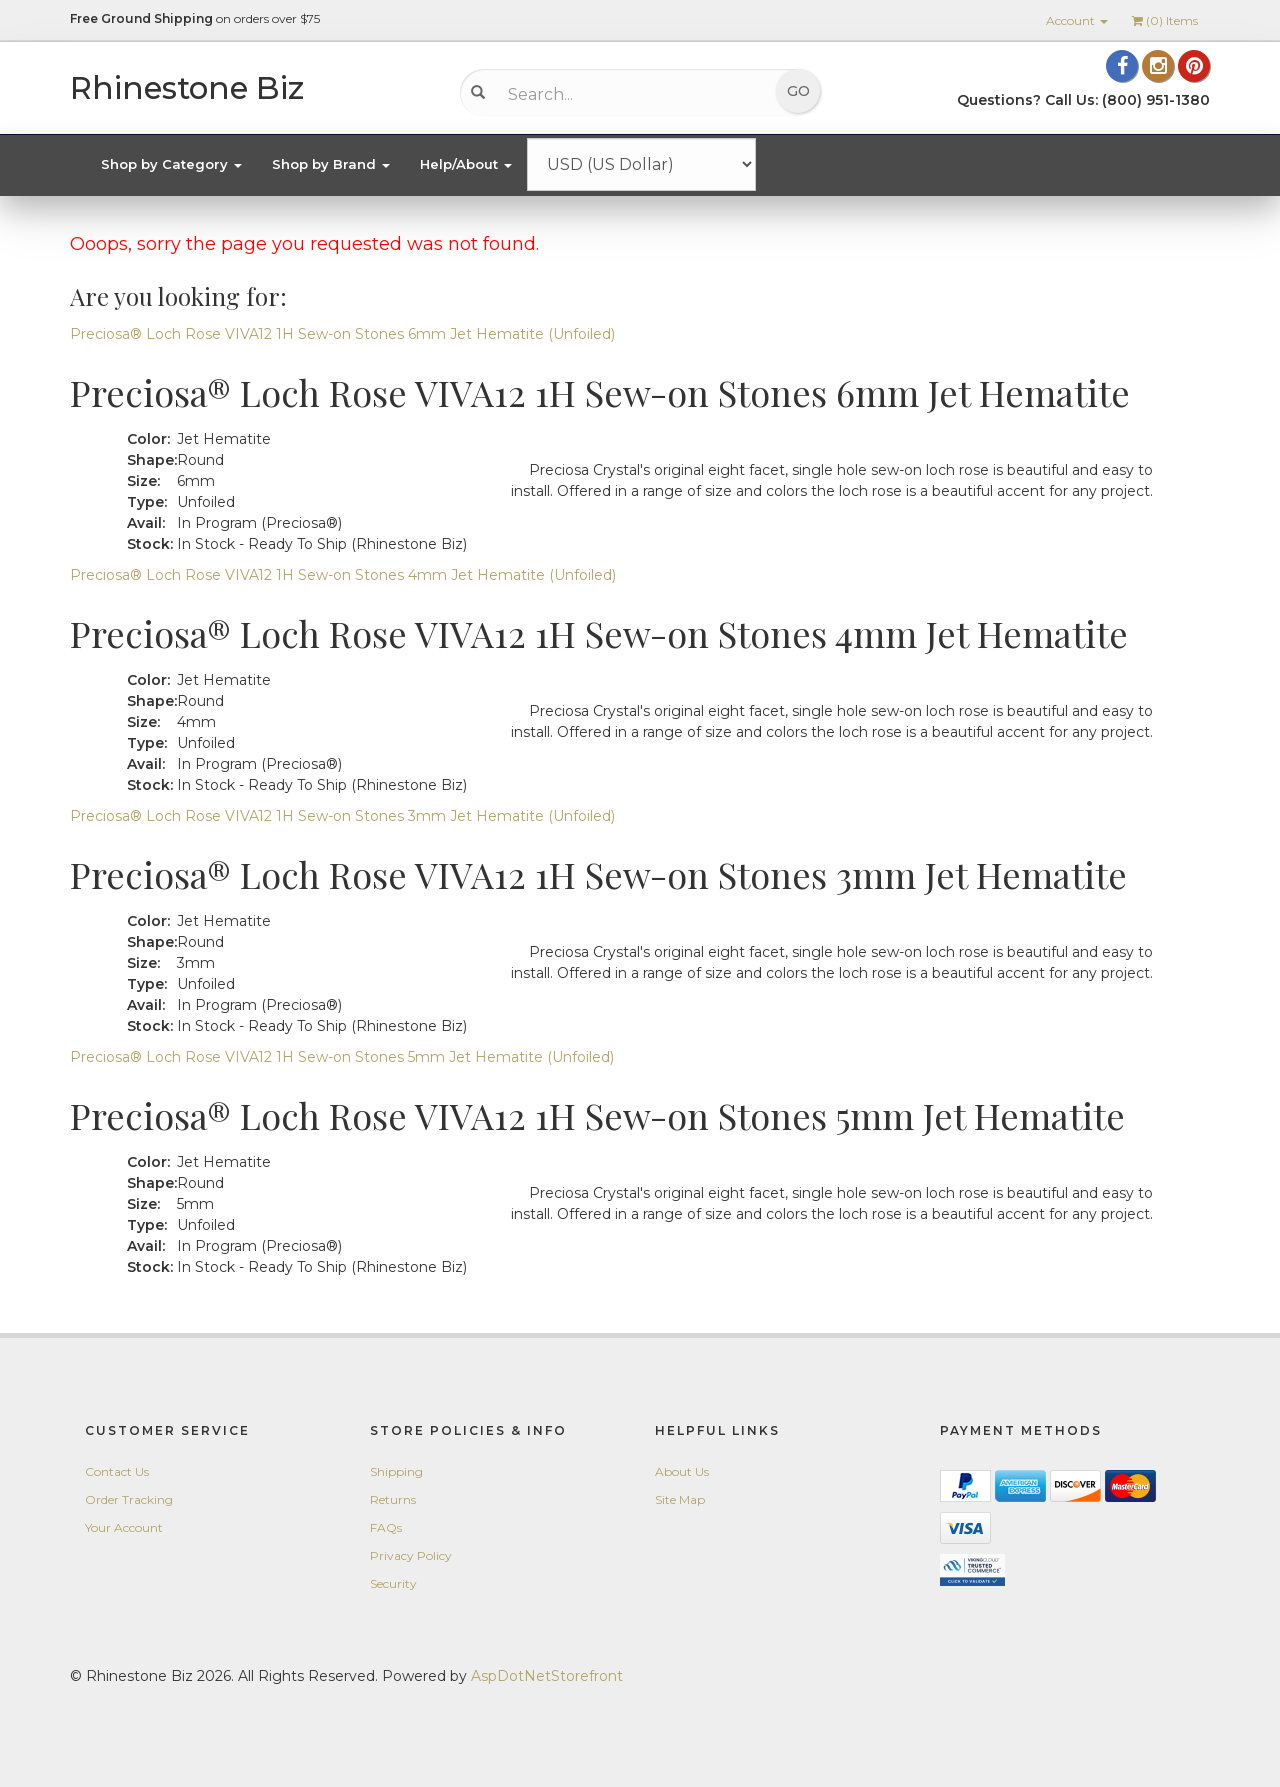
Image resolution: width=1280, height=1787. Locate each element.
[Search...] (625, 94)
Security (393, 1583)
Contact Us (117, 1471)
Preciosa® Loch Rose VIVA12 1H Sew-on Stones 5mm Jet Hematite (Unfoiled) (342, 1057)
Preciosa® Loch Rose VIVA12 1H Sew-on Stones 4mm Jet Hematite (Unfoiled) (343, 575)
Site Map (680, 1499)
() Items (1165, 20)
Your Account (124, 1527)
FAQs (386, 1527)
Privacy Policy (411, 1555)
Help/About (466, 164)
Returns (393, 1499)
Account (1077, 20)
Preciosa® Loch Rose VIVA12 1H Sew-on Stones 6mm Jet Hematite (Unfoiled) (342, 334)
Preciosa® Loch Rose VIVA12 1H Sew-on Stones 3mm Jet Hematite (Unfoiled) (342, 816)
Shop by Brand (331, 164)
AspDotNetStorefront (547, 1676)
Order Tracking (129, 1499)
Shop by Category (171, 164)
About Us (682, 1471)
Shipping (396, 1471)
